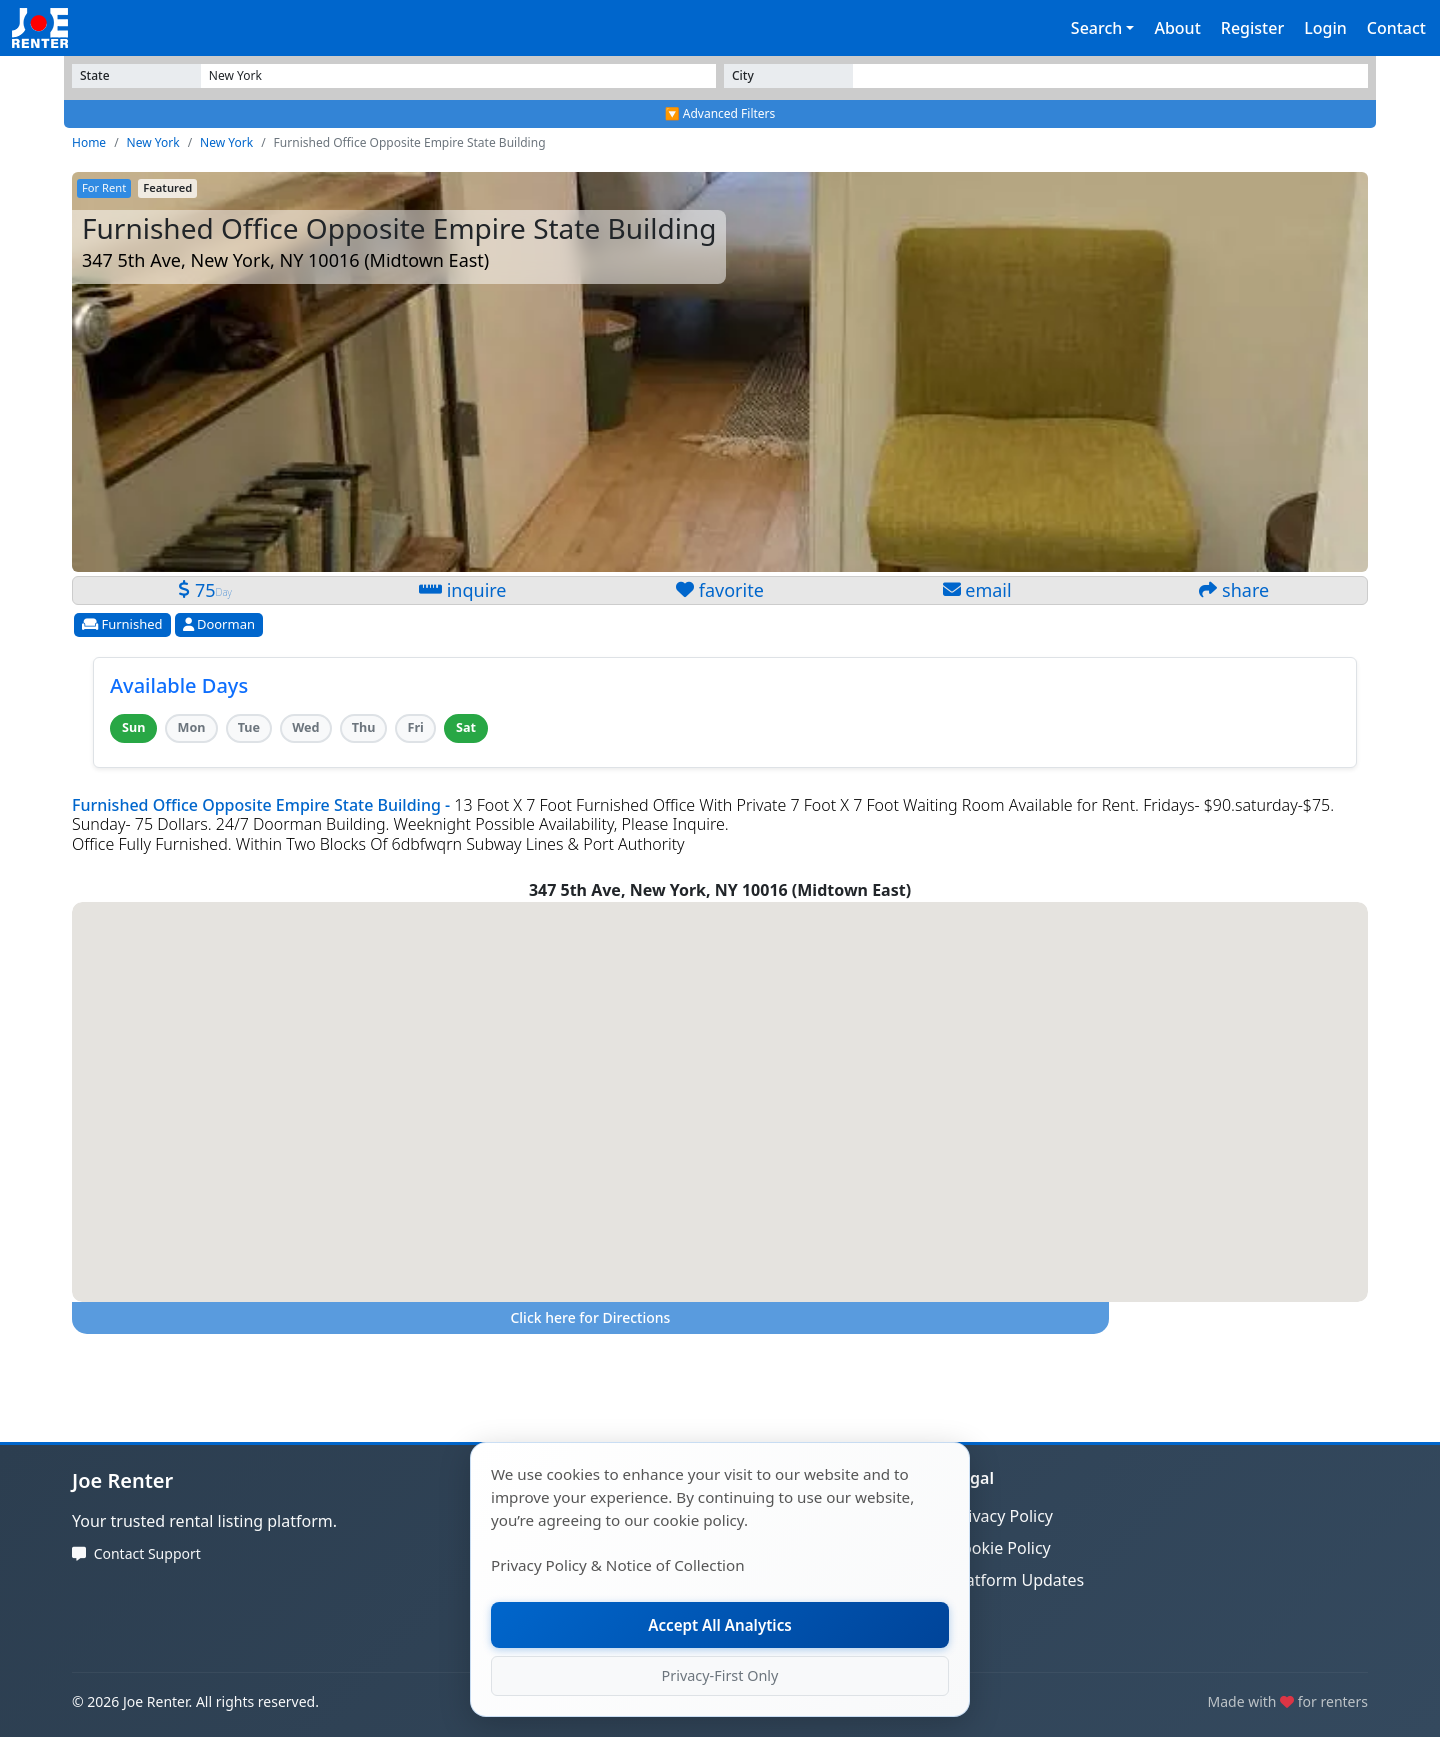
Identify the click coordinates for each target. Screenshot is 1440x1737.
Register (1252, 28)
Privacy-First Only (720, 1675)
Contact (1396, 28)
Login (1325, 28)
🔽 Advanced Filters (720, 113)
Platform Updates (1018, 1580)
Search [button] (1096, 28)
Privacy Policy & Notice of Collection (618, 1565)
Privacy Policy (1002, 1516)
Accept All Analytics (720, 1625)
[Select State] (458, 76)
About (1177, 28)
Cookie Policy (1001, 1548)
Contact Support (147, 1553)
